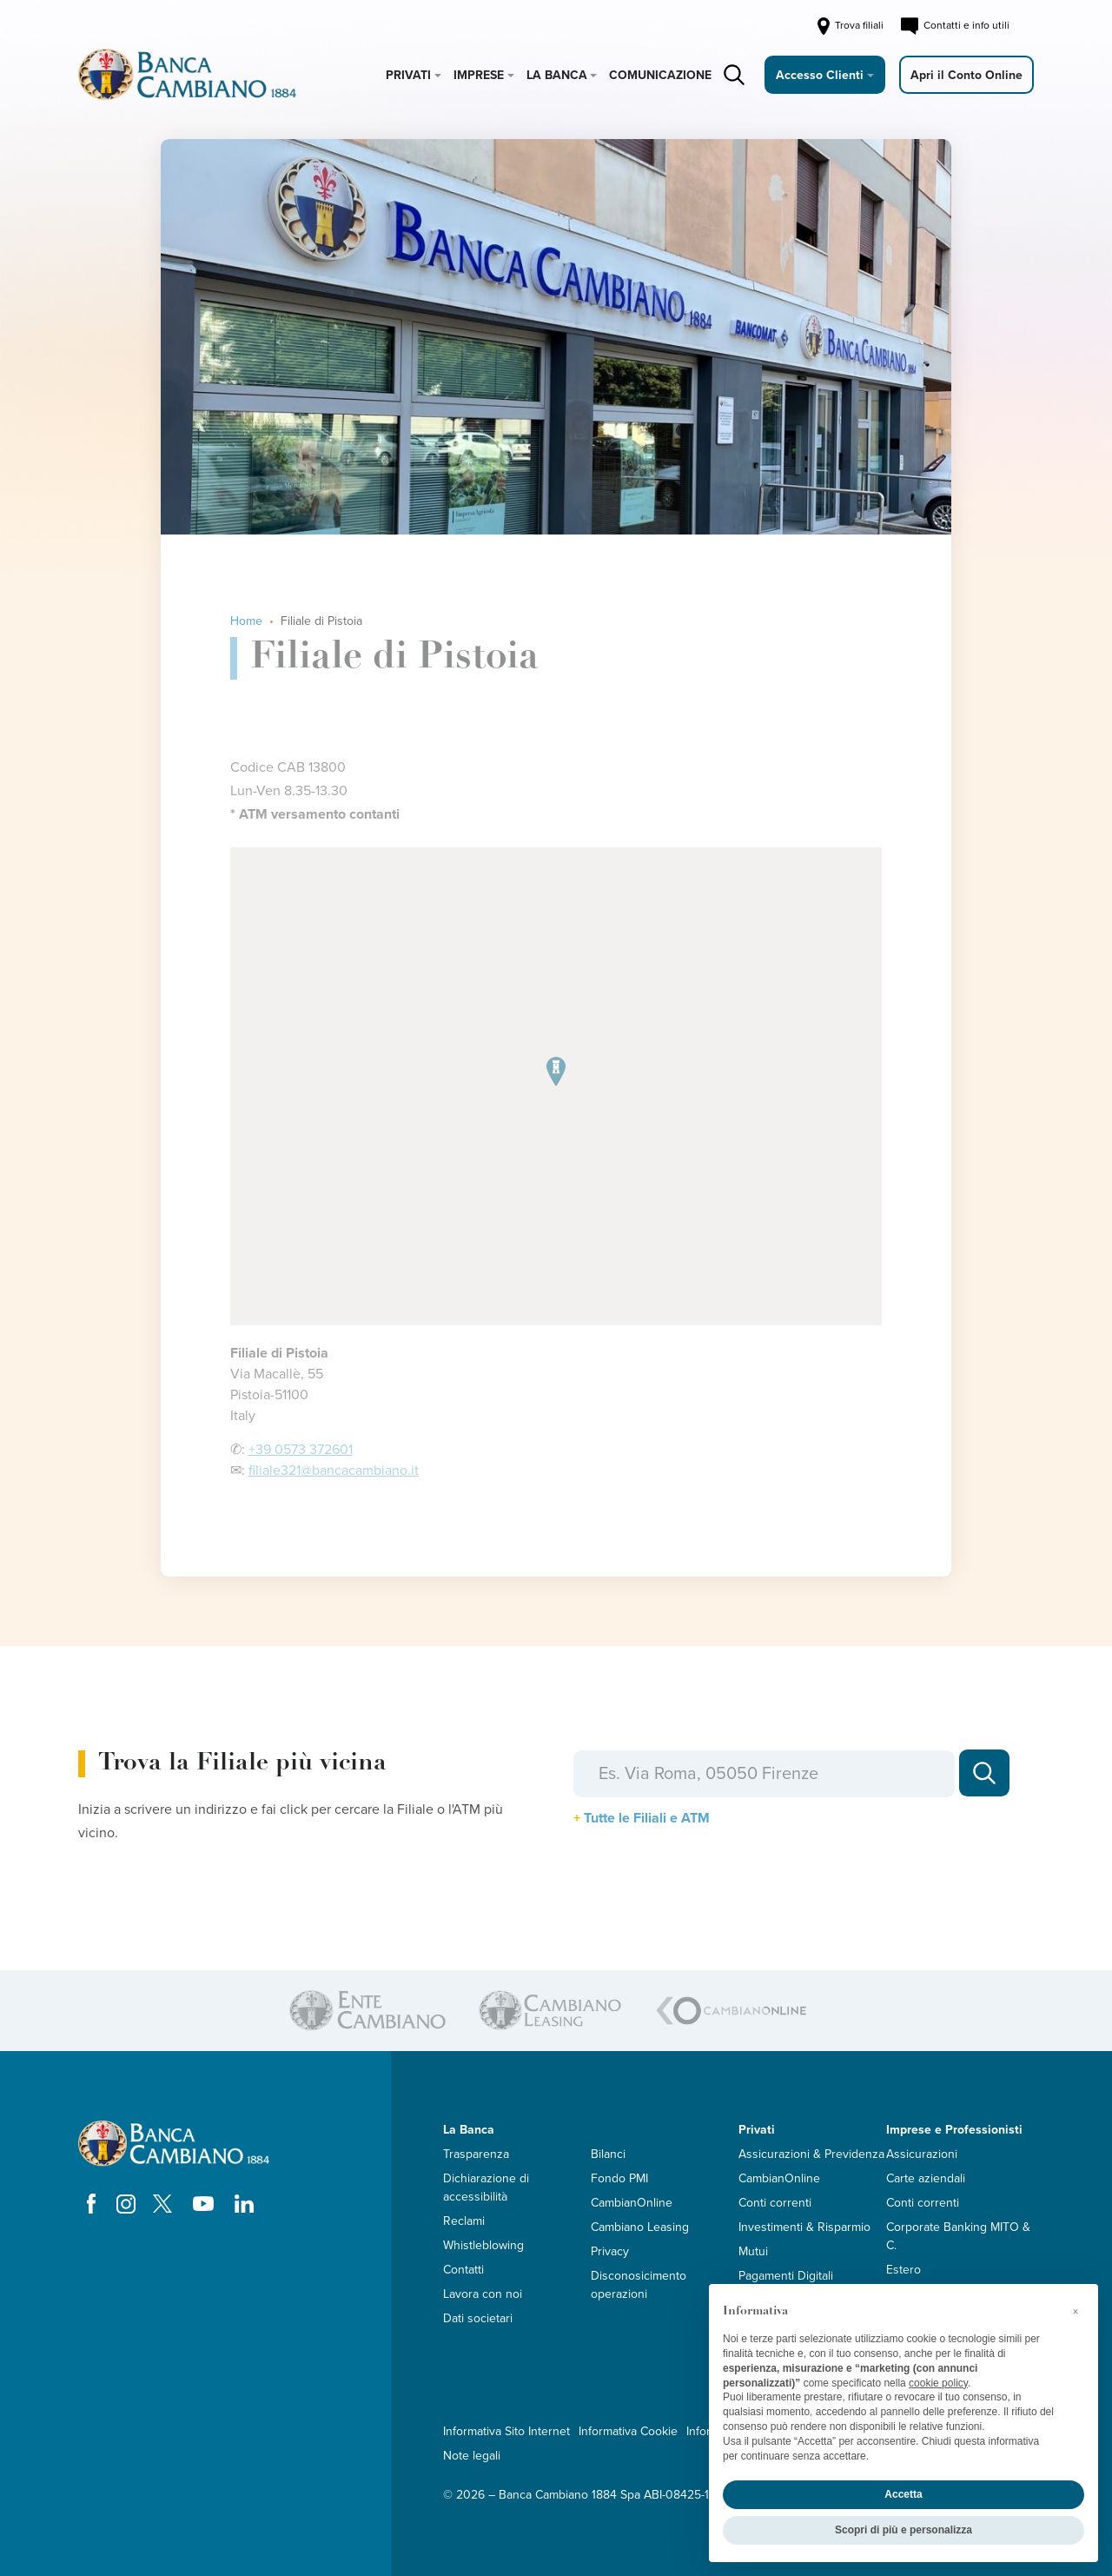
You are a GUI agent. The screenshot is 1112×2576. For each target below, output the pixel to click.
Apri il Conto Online (966, 75)
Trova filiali (849, 26)
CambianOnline (631, 2202)
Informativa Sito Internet (506, 2431)
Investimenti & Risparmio (804, 2227)
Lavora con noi (482, 2294)
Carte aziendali (925, 2178)
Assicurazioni (921, 2154)
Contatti (463, 2269)
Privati (408, 75)
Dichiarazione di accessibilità (486, 2187)
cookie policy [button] (938, 2383)
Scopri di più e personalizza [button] (903, 2530)
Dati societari (478, 2318)
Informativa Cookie (628, 2431)
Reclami (464, 2221)
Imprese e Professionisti (954, 2129)
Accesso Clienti (820, 75)
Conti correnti (774, 2202)
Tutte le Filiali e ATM (647, 1818)
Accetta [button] (903, 2494)
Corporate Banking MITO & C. (958, 2236)
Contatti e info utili (955, 26)
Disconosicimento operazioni (638, 2284)
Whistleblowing (483, 2245)
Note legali (471, 2455)
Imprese (478, 75)
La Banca (556, 75)
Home (246, 621)
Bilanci (608, 2154)
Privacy (610, 2251)
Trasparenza (476, 2154)
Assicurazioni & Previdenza (811, 2154)
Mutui (753, 2251)
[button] (1075, 2312)
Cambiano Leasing (640, 2227)
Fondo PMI (619, 2178)
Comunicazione (660, 75)
